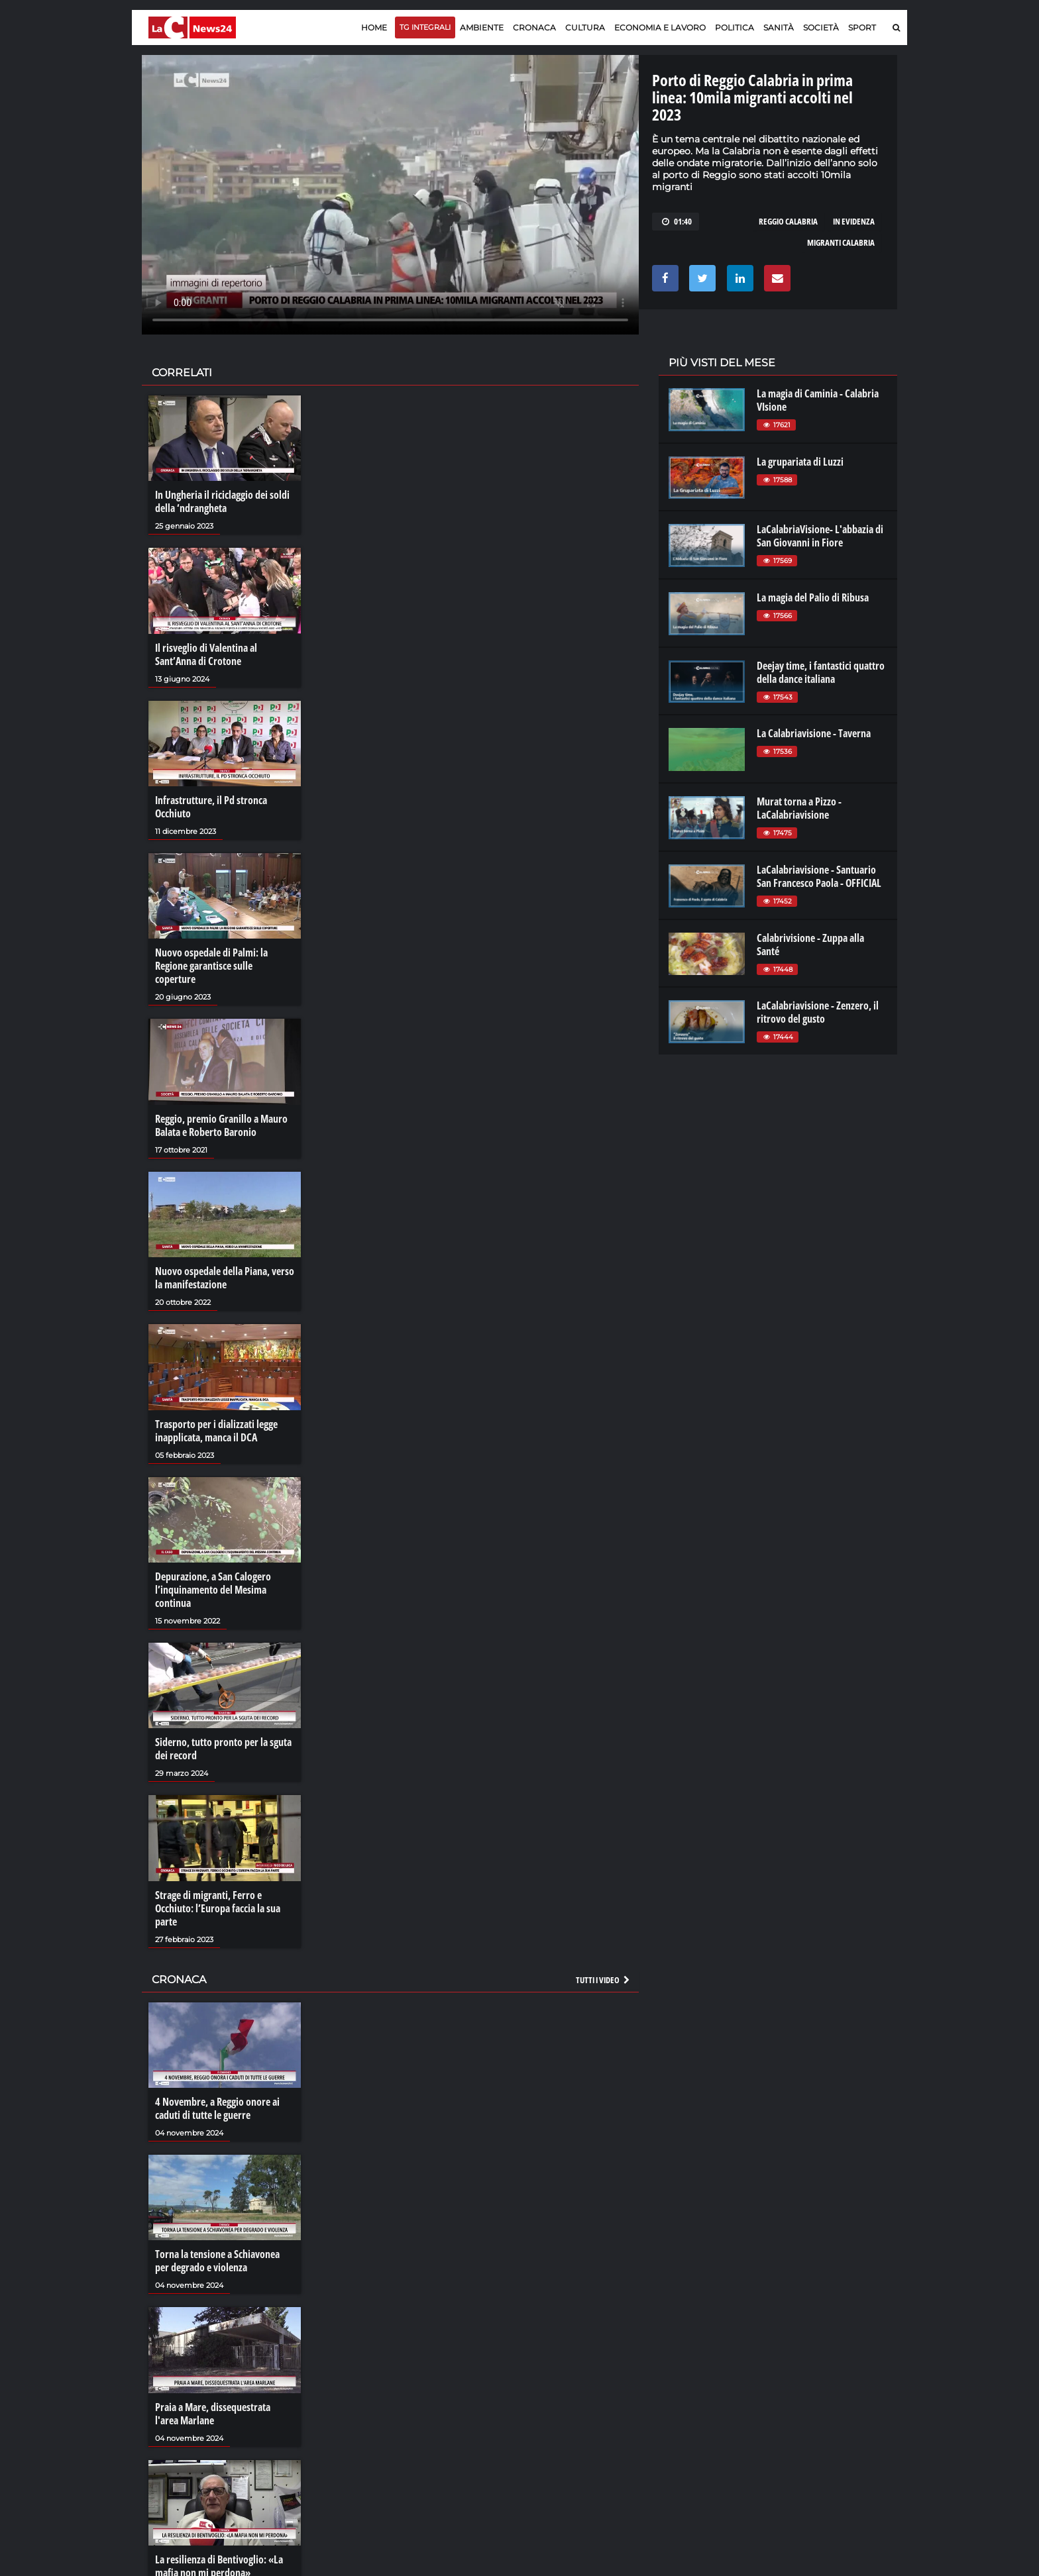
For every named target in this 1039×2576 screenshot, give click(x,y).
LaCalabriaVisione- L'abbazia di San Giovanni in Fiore (820, 536)
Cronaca (534, 27)
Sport (862, 27)
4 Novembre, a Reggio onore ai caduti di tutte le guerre (217, 2108)
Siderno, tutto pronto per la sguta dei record (223, 1749)
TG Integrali (425, 27)
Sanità (778, 27)
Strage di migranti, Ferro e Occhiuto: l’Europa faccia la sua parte (217, 1908)
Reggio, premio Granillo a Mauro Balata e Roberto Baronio (221, 1125)
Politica (734, 27)
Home (374, 27)
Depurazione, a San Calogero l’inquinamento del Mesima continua (213, 1589)
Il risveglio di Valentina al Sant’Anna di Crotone (206, 654)
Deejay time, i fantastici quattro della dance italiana (821, 672)
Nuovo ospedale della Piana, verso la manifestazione (224, 1278)
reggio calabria (788, 221)
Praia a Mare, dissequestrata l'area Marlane (212, 2414)
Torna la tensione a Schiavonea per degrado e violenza (217, 2261)
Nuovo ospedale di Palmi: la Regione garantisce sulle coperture (211, 965)
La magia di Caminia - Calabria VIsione (818, 400)
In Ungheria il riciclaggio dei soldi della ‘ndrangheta (222, 501)
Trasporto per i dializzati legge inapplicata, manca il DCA (216, 1431)
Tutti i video (603, 1980)
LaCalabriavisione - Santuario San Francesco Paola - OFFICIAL (819, 876)
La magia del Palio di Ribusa (813, 597)
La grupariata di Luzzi (800, 461)
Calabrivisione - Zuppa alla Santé (810, 944)
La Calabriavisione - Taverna (814, 733)
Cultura (585, 27)
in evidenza (854, 221)
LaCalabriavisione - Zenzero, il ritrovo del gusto (818, 1012)
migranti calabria (841, 242)
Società (821, 27)
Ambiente (482, 27)
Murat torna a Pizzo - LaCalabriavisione (799, 808)
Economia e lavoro (660, 27)
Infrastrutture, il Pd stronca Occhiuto (211, 807)
